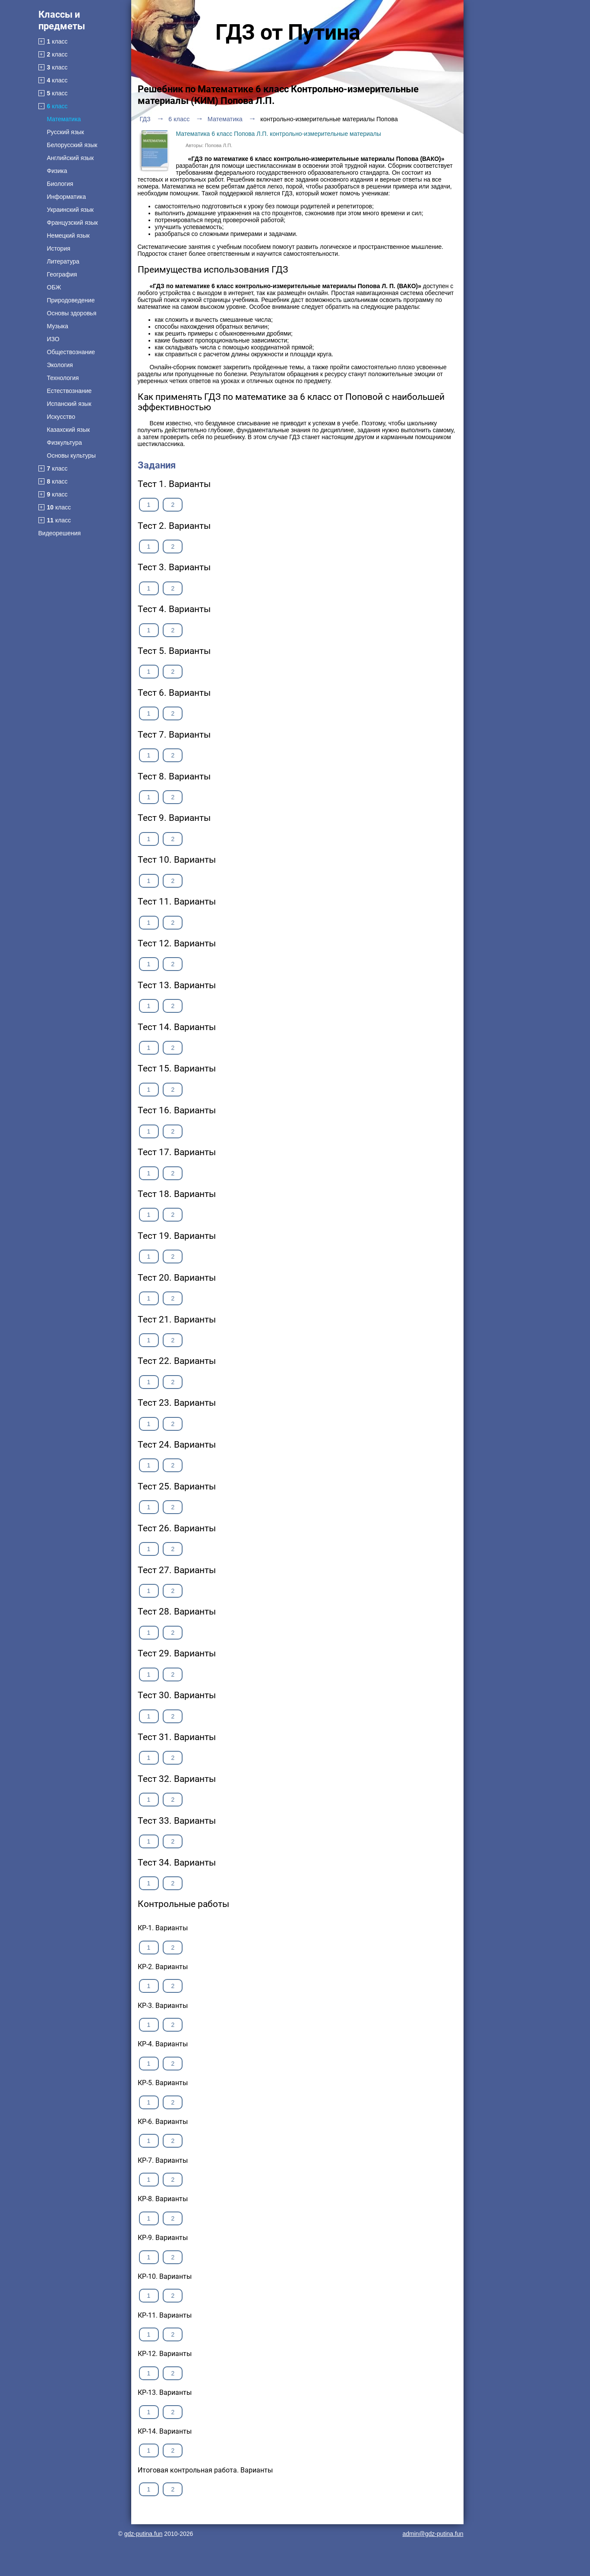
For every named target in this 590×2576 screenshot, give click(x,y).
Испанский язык (69, 403)
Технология (63, 377)
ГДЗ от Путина (287, 32)
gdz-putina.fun (143, 2533)
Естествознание (69, 390)
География (62, 274)
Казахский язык (68, 429)
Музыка (58, 326)
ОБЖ (54, 287)
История (58, 248)
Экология (60, 364)
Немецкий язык (68, 235)
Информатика (66, 196)
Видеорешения (59, 533)
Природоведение (71, 300)
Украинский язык (70, 209)
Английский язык (70, 157)
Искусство (61, 416)
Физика (57, 170)
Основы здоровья (72, 313)
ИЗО (53, 339)
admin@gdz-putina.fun (432, 2533)
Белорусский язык (72, 144)
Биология (60, 183)
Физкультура (64, 442)
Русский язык (65, 132)
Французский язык (72, 222)
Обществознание (71, 352)
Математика (64, 119)
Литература (63, 261)
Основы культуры (71, 455)
